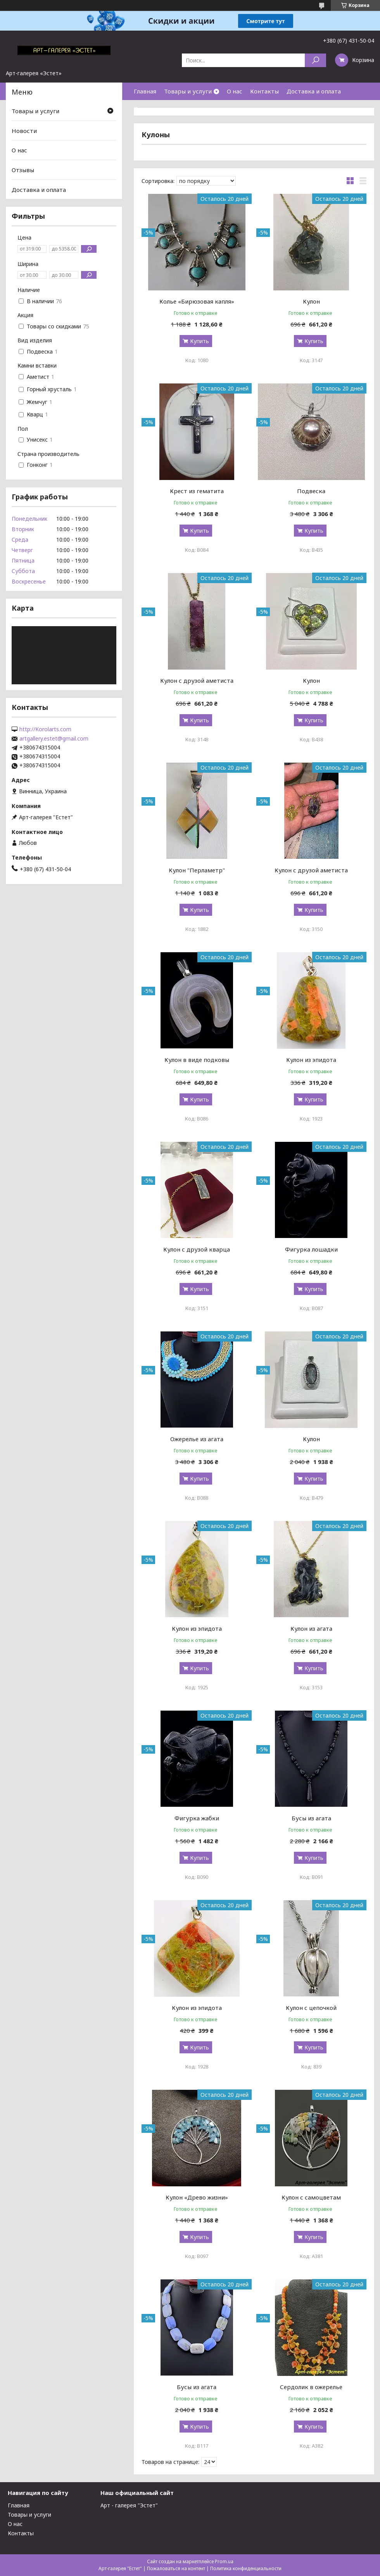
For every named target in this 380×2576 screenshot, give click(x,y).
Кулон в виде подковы (196, 1060)
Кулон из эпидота (311, 1060)
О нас (234, 91)
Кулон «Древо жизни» (197, 2197)
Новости (24, 131)
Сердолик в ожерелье (311, 2387)
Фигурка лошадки (311, 1249)
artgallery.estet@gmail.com (53, 738)
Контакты (264, 91)
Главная (145, 91)
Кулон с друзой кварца (196, 1249)
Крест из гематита (197, 491)
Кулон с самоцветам (311, 2197)
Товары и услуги (188, 91)
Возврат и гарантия (162, 108)
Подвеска (311, 491)
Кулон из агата (311, 1628)
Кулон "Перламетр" (197, 870)
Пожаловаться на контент (176, 2568)
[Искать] (315, 60)
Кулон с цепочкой (311, 2008)
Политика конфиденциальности (246, 2568)
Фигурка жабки (196, 1818)
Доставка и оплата (314, 91)
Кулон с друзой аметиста (196, 680)
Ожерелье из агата (196, 1439)
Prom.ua (224, 2561)
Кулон (311, 301)
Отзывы (23, 170)
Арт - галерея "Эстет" (129, 2505)
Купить (199, 341)
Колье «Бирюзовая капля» (196, 301)
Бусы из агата (311, 1818)
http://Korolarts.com (45, 729)
